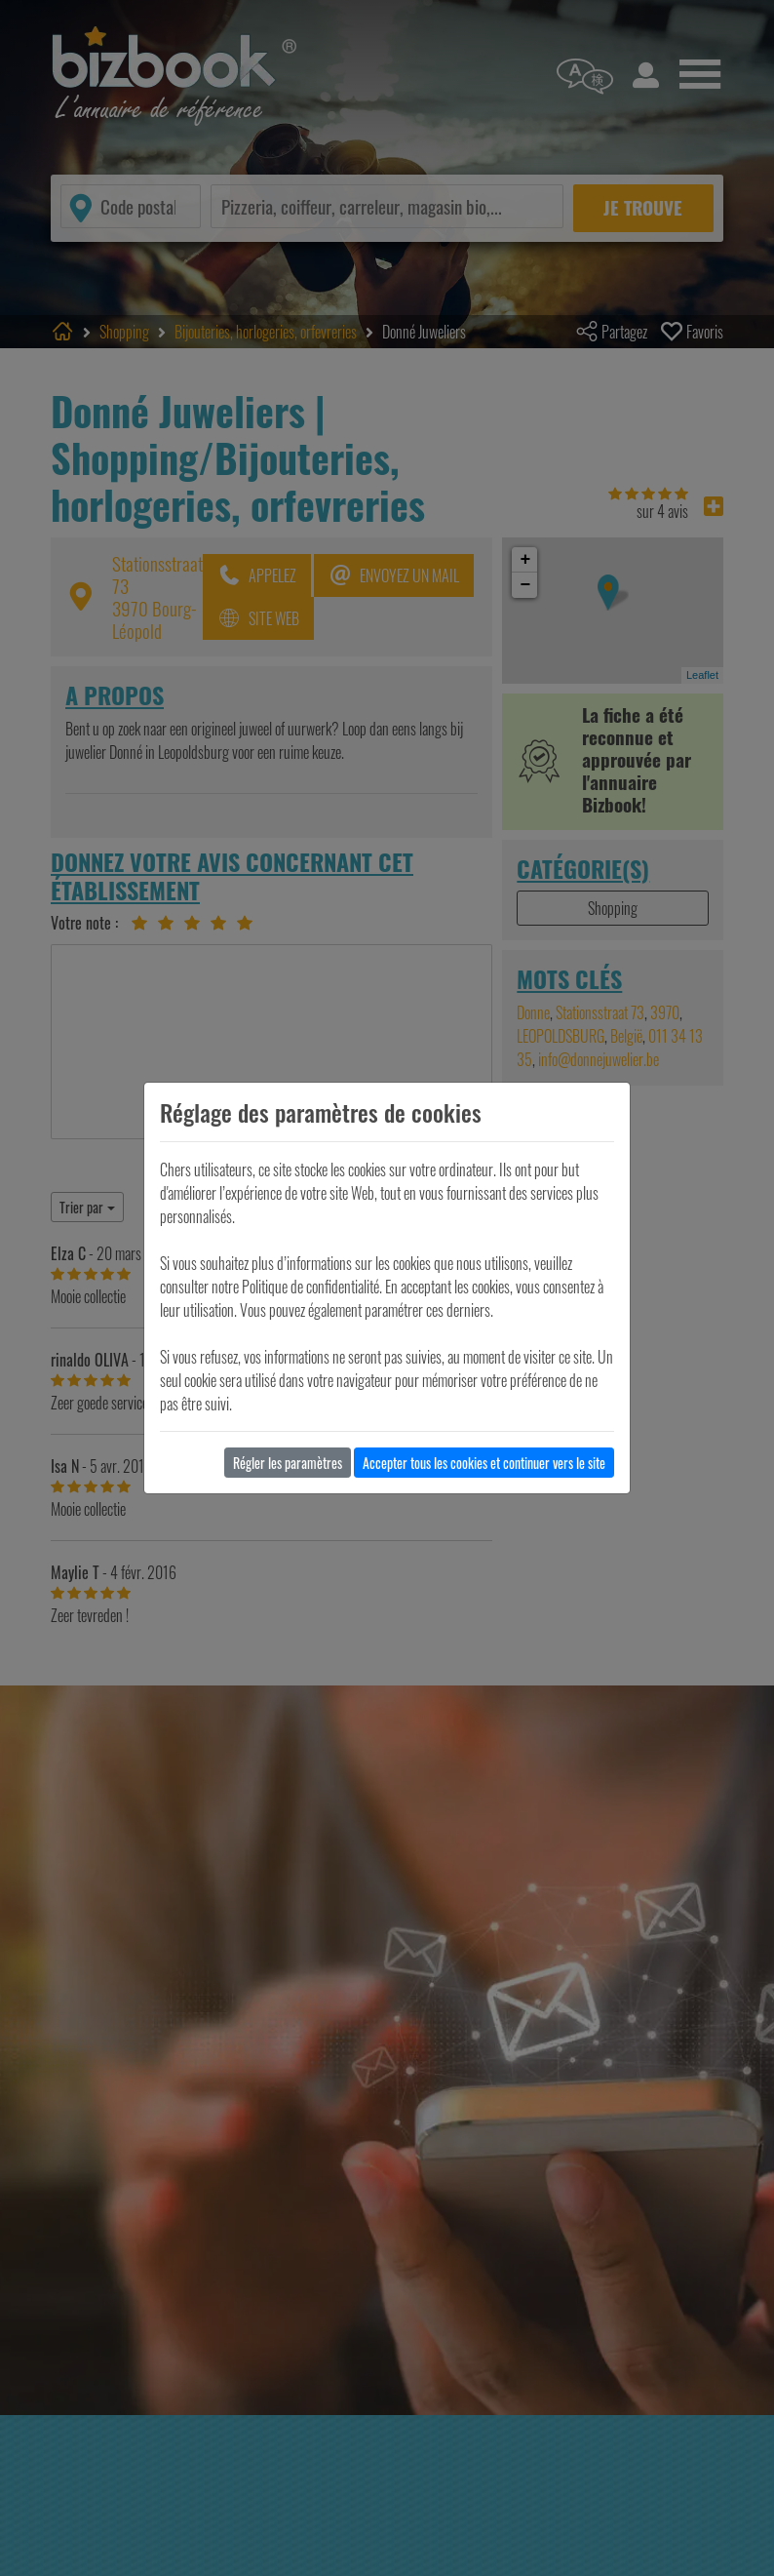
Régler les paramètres (287, 1462)
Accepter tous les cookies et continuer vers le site (484, 1462)
